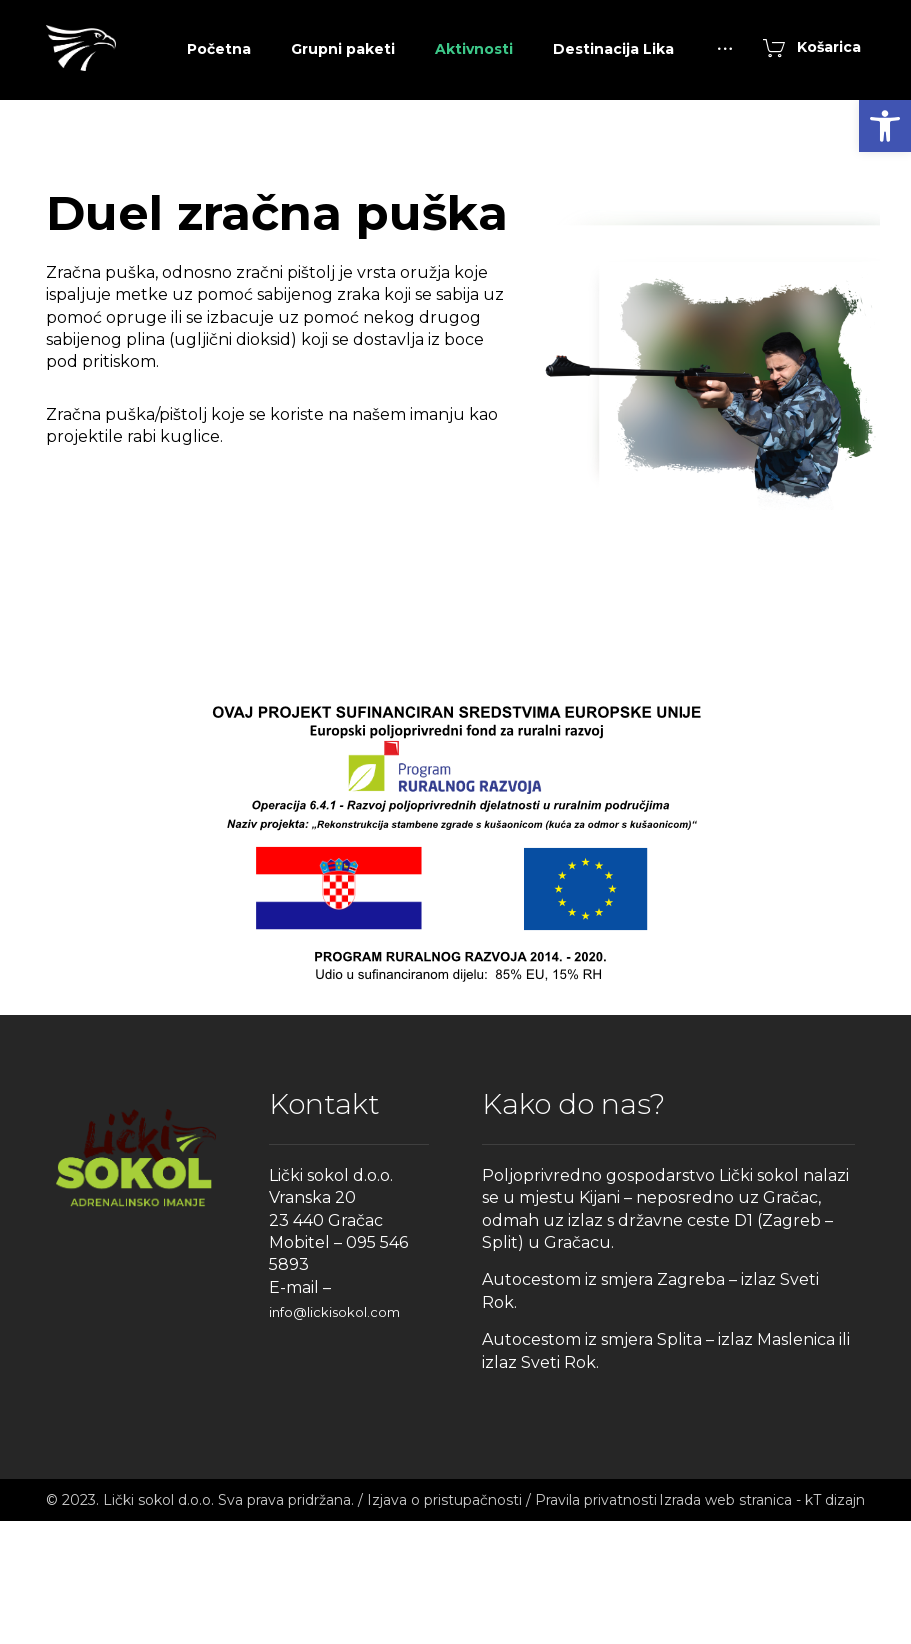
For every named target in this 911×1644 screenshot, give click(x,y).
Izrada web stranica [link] (725, 1623)
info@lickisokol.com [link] (334, 1435)
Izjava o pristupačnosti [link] (444, 1623)
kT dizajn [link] (835, 1623)
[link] (885, 126)
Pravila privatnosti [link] (596, 1623)
